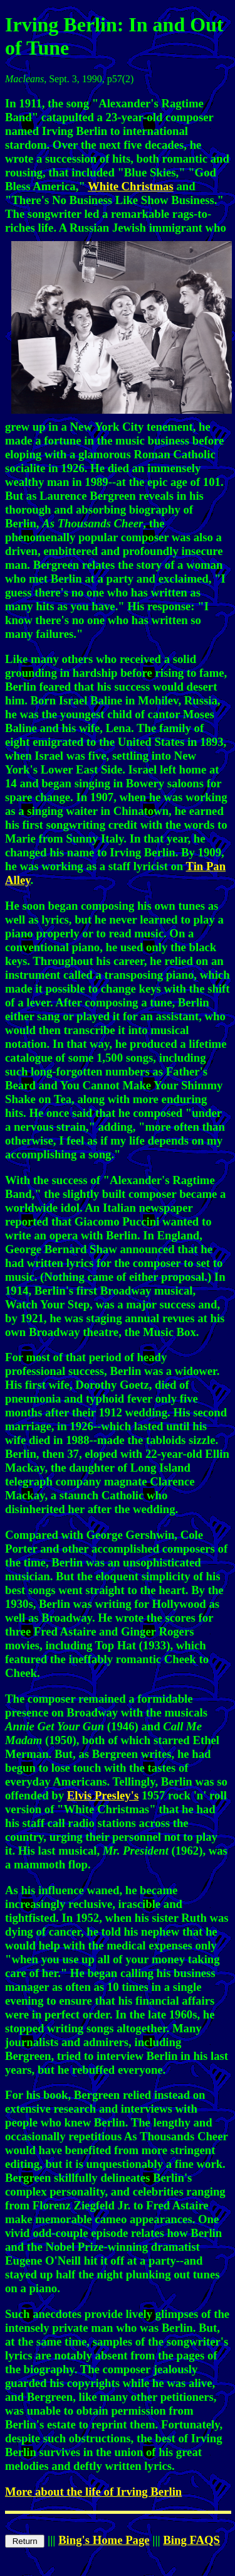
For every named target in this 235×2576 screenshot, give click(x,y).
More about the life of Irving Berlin (93, 2491)
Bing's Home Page (103, 2539)
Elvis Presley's (102, 1795)
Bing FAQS (191, 2539)
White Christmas (131, 186)
